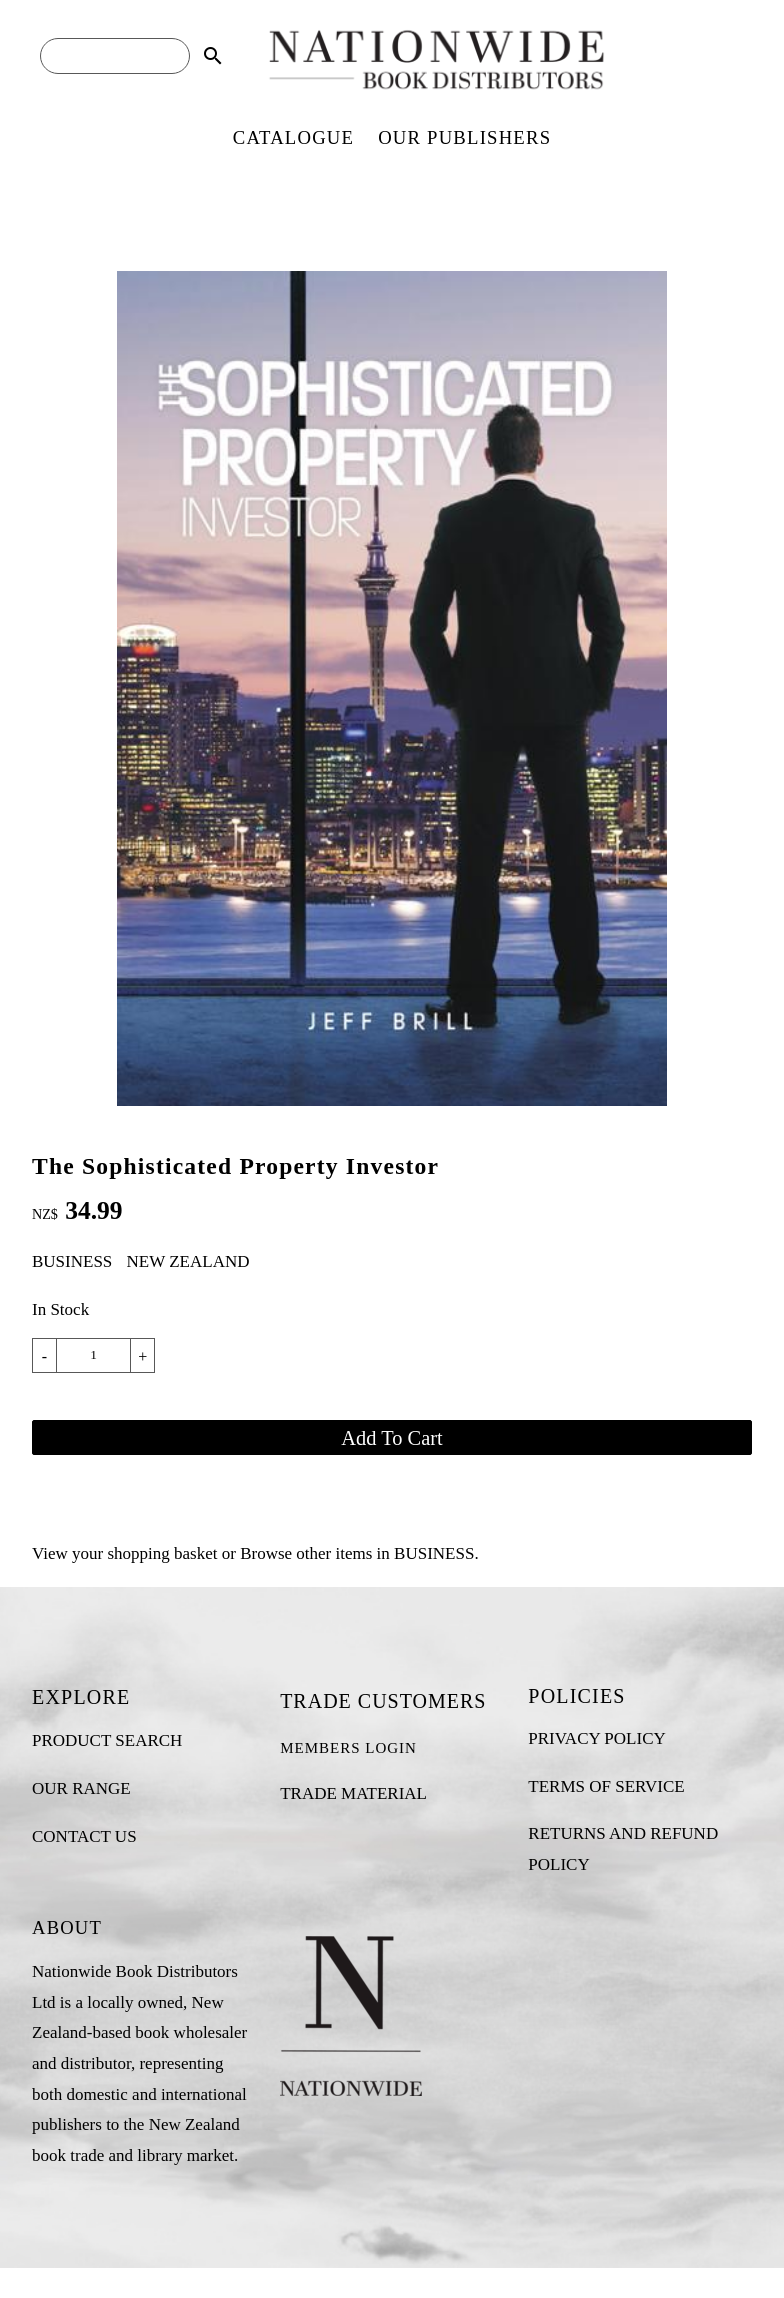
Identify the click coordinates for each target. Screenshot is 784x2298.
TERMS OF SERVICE (606, 1786)
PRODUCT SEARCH (107, 1740)
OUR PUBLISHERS (464, 137)
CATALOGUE (293, 137)
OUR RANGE (81, 1788)
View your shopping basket (124, 1553)
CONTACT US (84, 1836)
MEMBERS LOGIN (348, 1748)
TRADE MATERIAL (353, 1793)
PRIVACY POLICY (596, 1738)
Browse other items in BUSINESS (357, 1553)
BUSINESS (72, 1261)
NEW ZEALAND (188, 1261)
